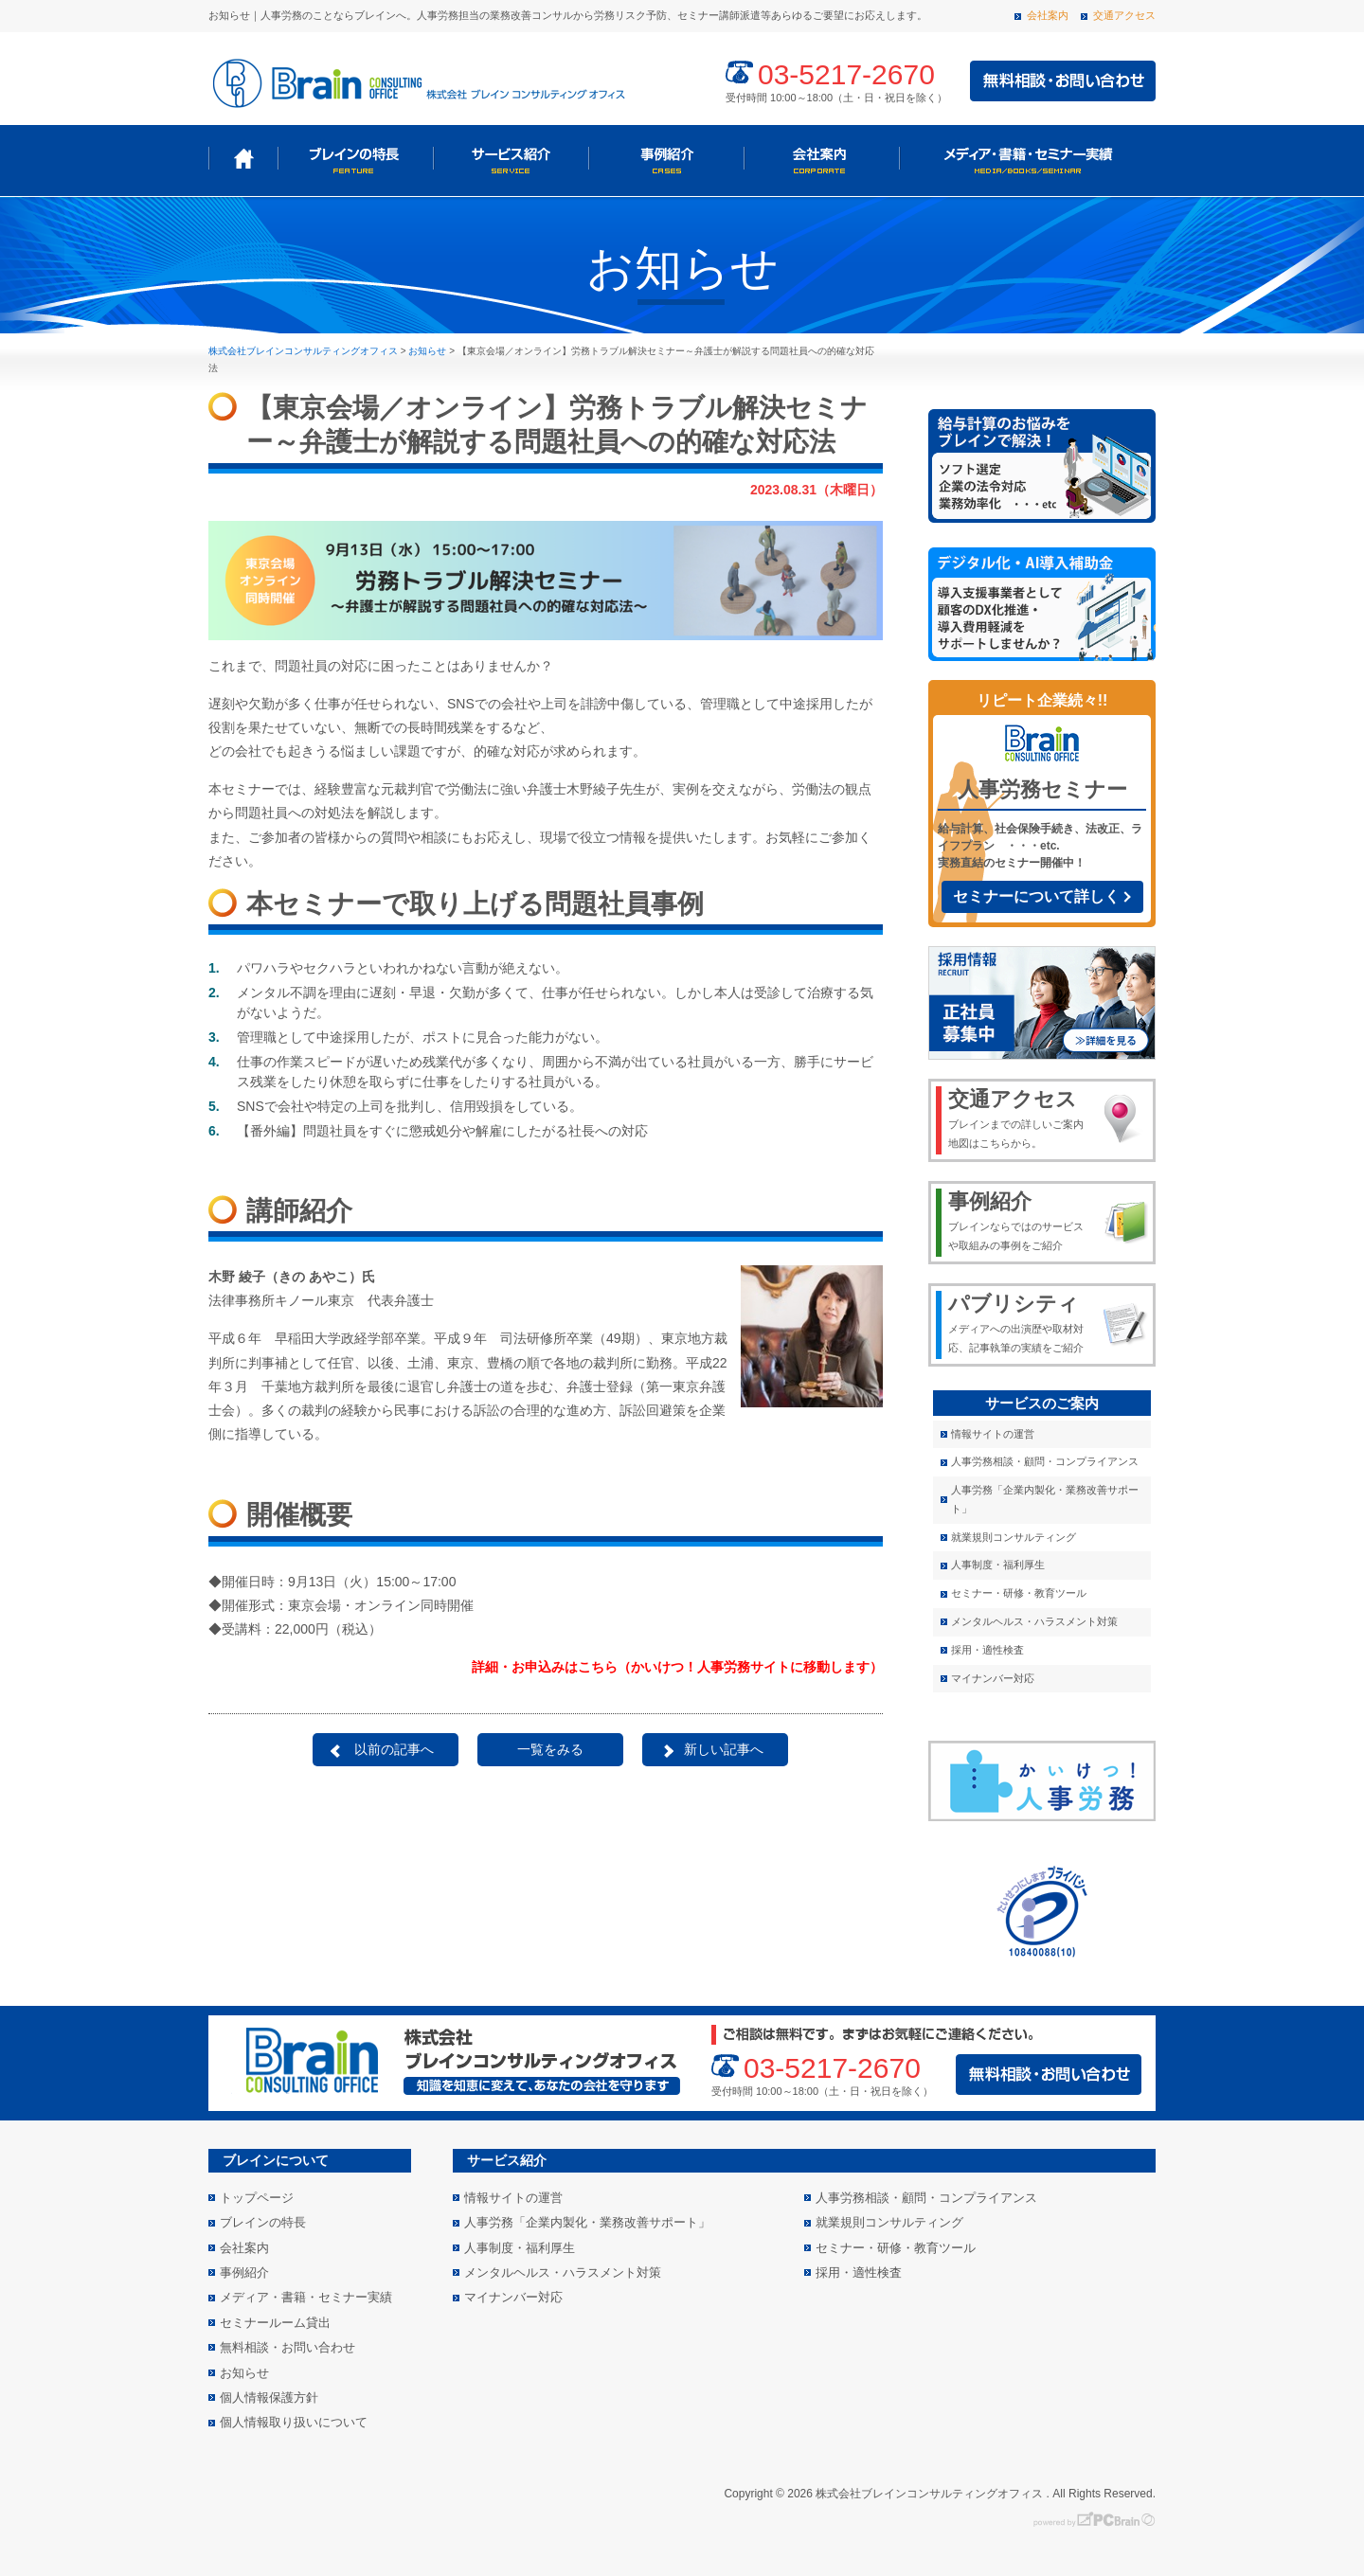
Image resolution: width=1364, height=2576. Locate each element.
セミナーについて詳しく (1036, 896)
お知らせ (244, 2373)
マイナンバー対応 (992, 1678)
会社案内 (1047, 15)
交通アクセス (1124, 15)
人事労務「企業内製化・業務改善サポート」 (1045, 1499)
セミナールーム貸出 (275, 2323)
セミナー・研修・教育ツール (1018, 1593)
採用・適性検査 (987, 1649)
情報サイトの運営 (992, 1434)
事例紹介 (666, 159)
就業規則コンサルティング (1013, 1537)
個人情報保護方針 (269, 2397)
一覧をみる (550, 1749)
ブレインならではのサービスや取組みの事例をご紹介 (1019, 1220)
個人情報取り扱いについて (294, 2422)
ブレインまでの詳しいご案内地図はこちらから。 (1019, 1117)
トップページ (243, 159)
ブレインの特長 (355, 159)
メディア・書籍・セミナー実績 (1025, 159)
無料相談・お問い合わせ (287, 2347)
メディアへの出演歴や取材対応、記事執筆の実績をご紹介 (1019, 1322)
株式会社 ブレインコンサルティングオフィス (416, 81)
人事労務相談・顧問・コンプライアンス (1045, 1461)
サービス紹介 (510, 159)
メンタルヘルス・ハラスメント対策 (1034, 1621)
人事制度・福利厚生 (998, 1564)
